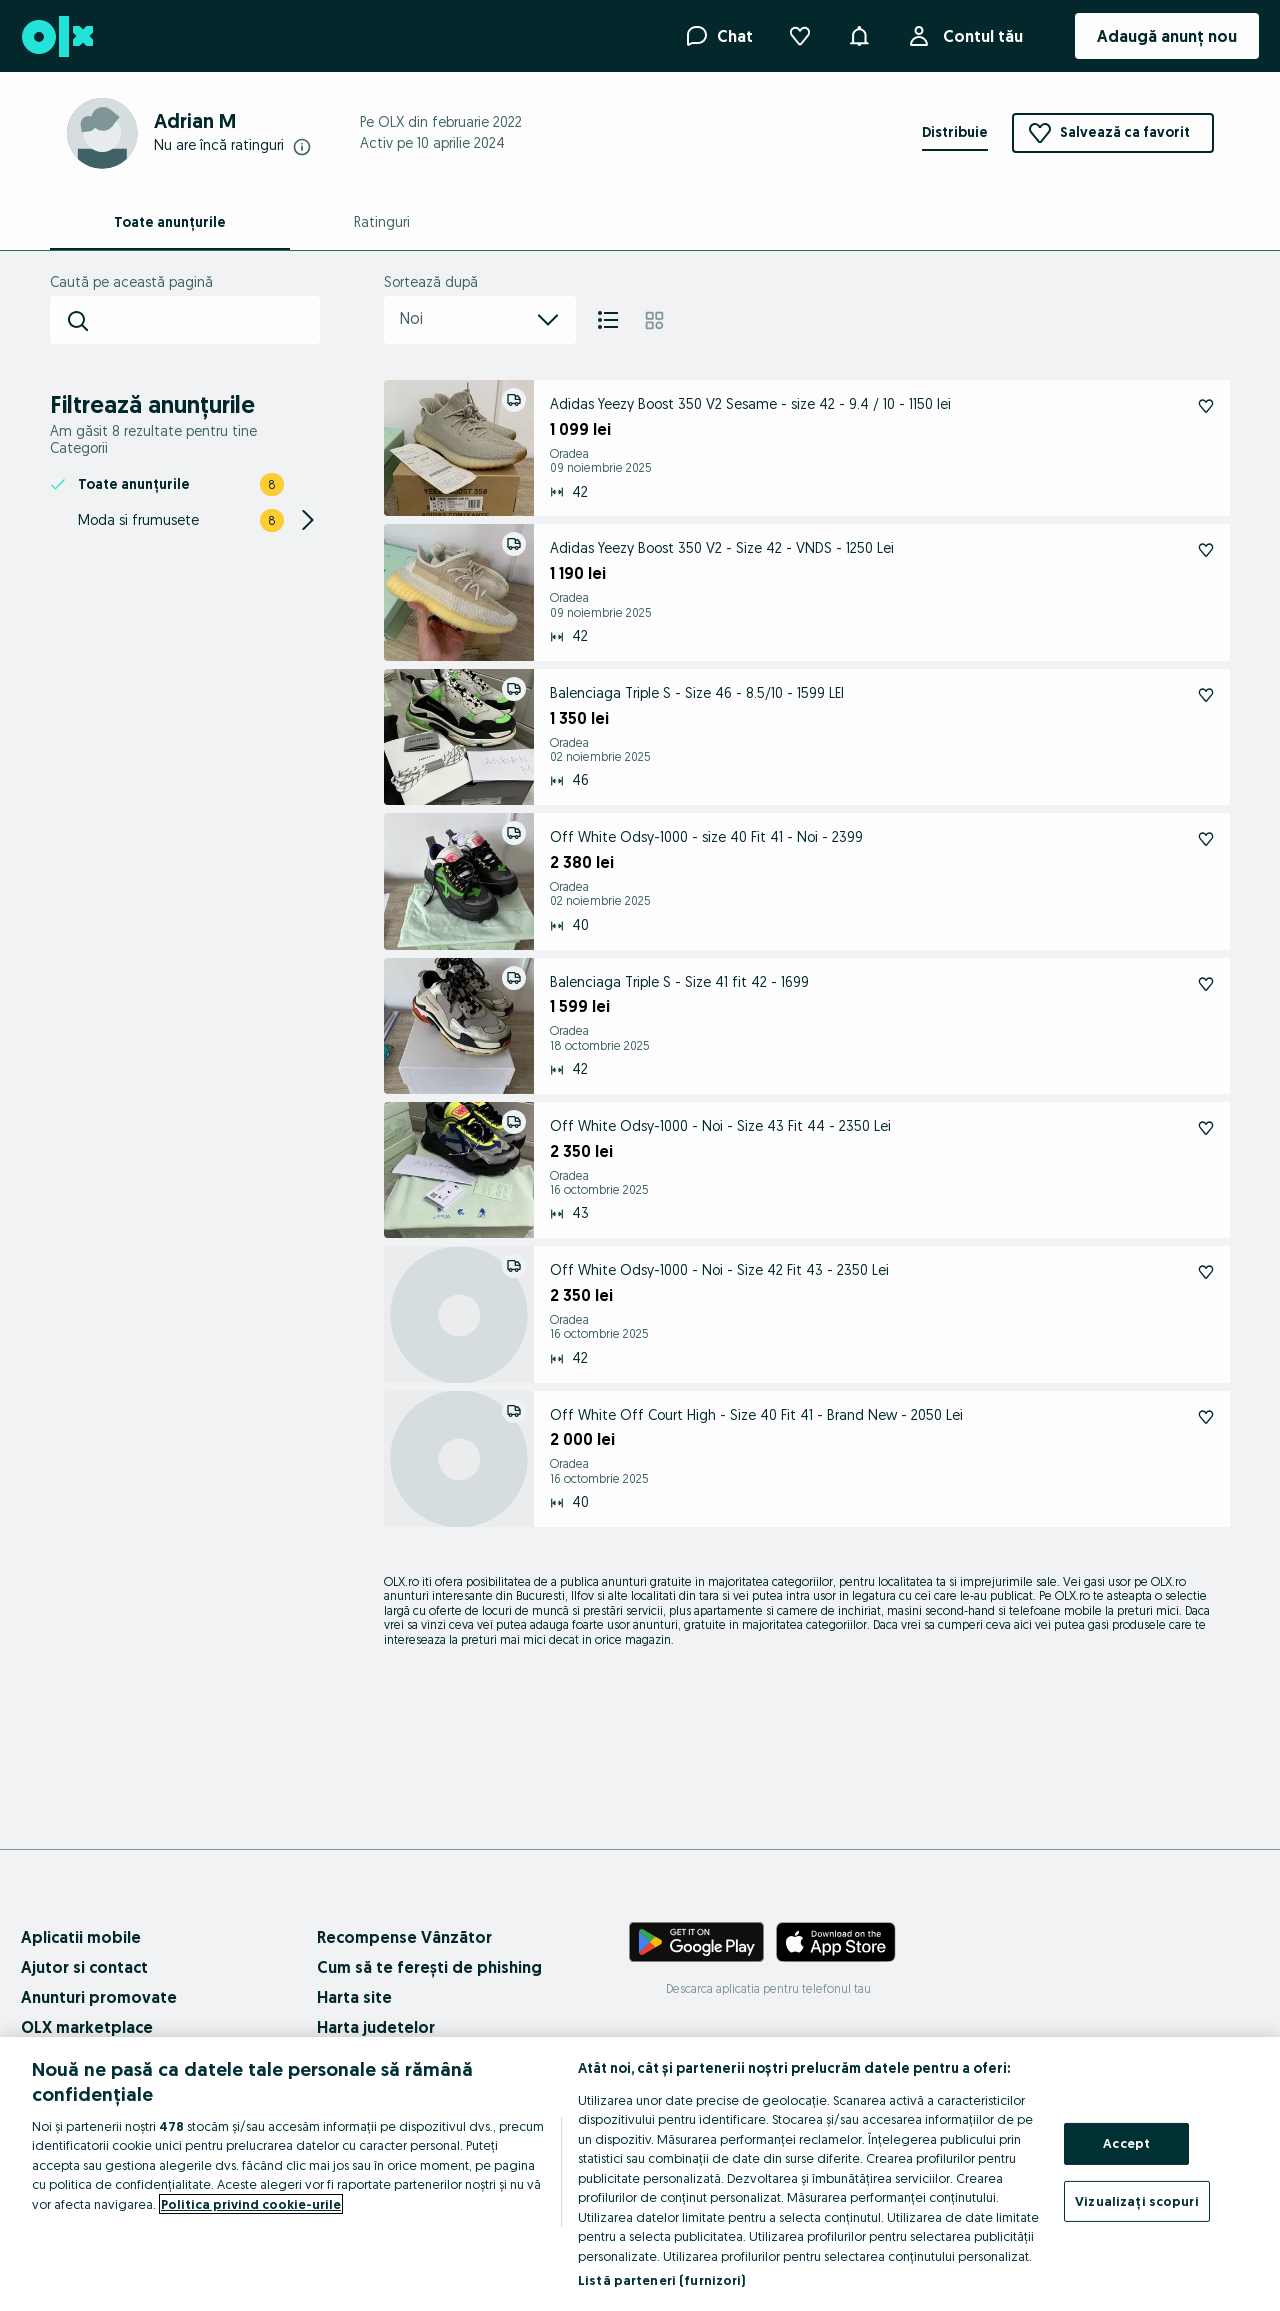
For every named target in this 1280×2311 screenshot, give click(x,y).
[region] (640, 2174)
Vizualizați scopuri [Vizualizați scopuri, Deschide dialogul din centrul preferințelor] (1136, 2200)
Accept (1126, 2143)
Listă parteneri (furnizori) (662, 2280)
